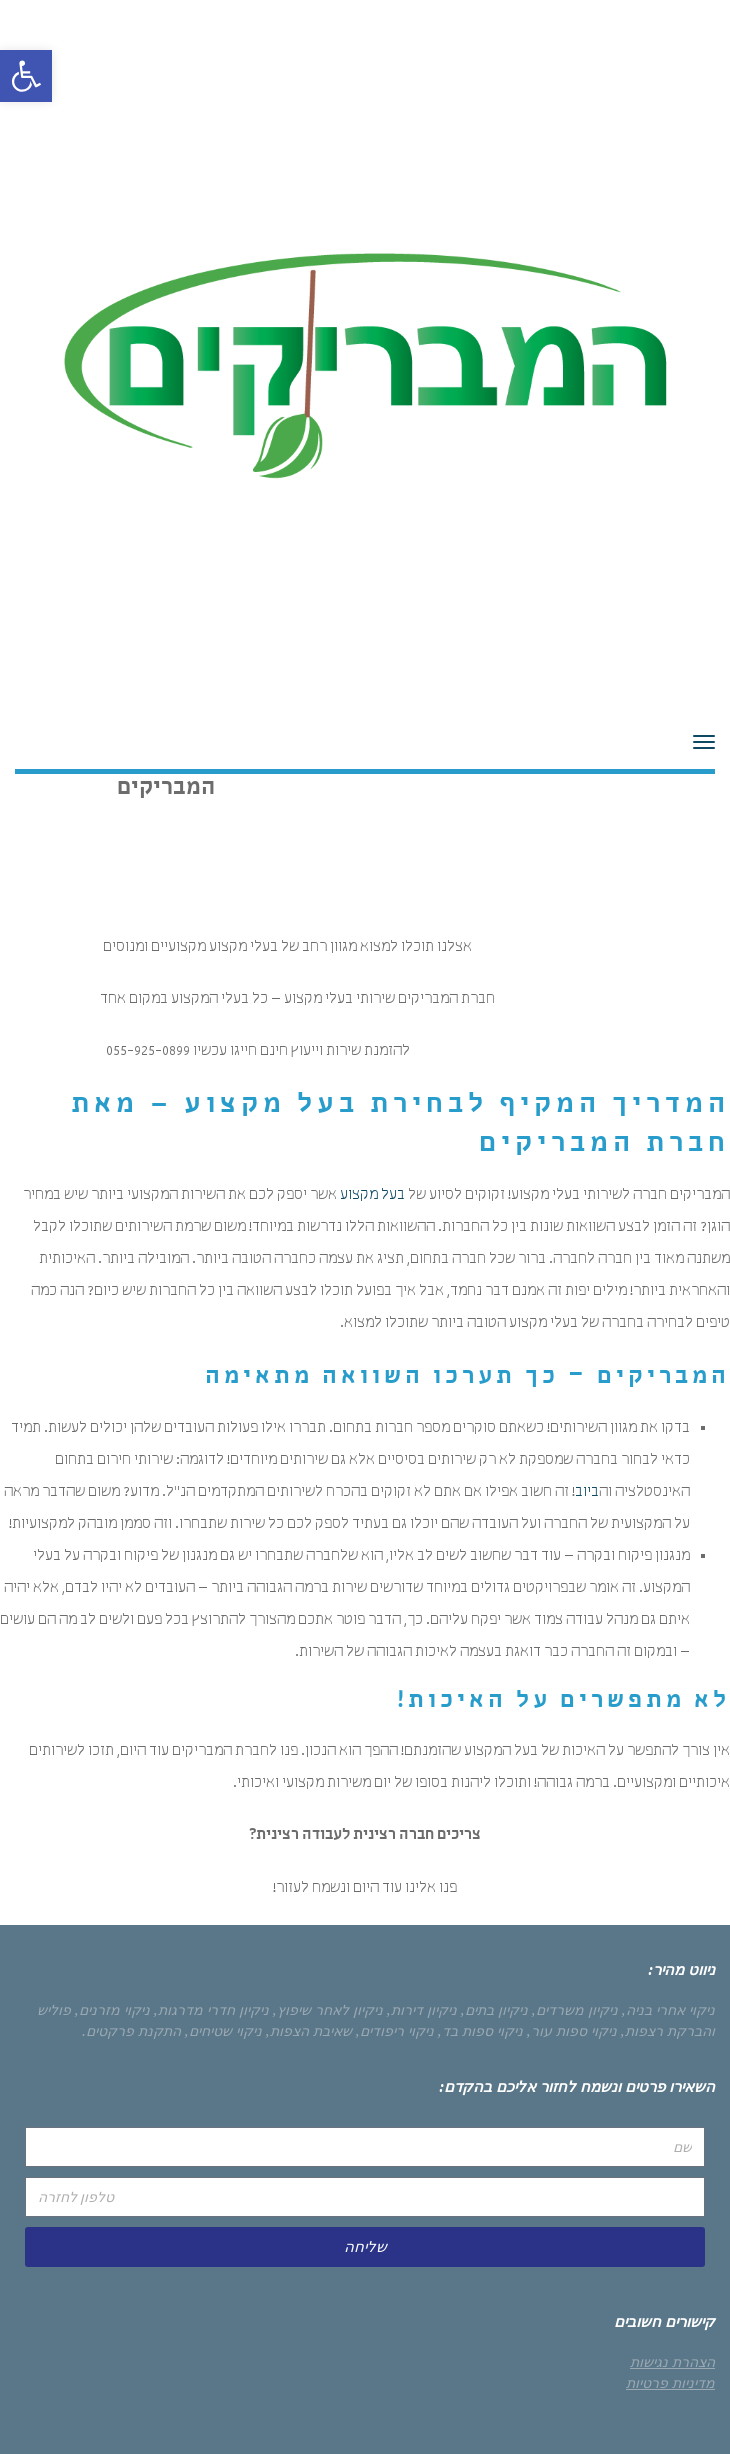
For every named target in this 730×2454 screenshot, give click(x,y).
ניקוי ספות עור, (572, 2031)
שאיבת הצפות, (309, 2031)
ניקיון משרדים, (575, 2010)
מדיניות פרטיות (670, 2383)
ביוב (587, 1493)
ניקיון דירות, (422, 2010)
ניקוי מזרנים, (112, 2010)
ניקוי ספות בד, (480, 2031)
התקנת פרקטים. (131, 2031)
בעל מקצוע (372, 1196)
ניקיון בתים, (494, 2010)
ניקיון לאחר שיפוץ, (328, 2010)
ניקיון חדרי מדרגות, (211, 2010)
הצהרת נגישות (672, 2362)
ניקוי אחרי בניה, (668, 2010)
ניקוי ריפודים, (395, 2031)
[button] (26, 76)
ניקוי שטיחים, (223, 2031)
